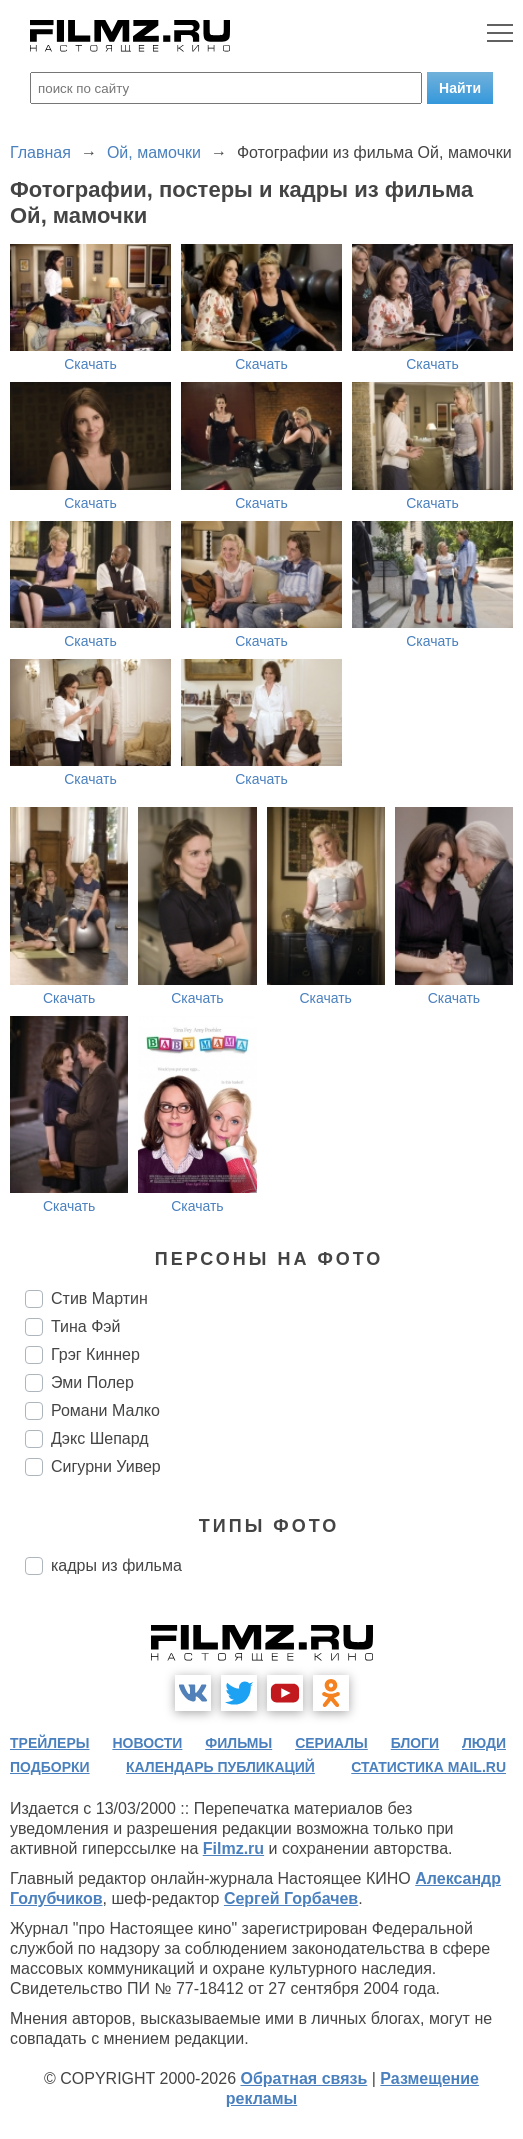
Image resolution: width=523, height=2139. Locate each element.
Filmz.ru (233, 1848)
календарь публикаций (220, 1767)
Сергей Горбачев (291, 1898)
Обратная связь (303, 2078)
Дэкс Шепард (100, 1438)
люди (484, 1743)
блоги (415, 1743)
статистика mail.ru (428, 1767)
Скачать (90, 364)
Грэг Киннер (95, 1354)
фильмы (238, 1743)
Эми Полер (92, 1382)
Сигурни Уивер (106, 1466)
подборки (50, 1767)
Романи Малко (105, 1410)
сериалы (331, 1743)
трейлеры (50, 1743)
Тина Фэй (85, 1326)
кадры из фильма (116, 1565)
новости (147, 1743)
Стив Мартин (99, 1298)
